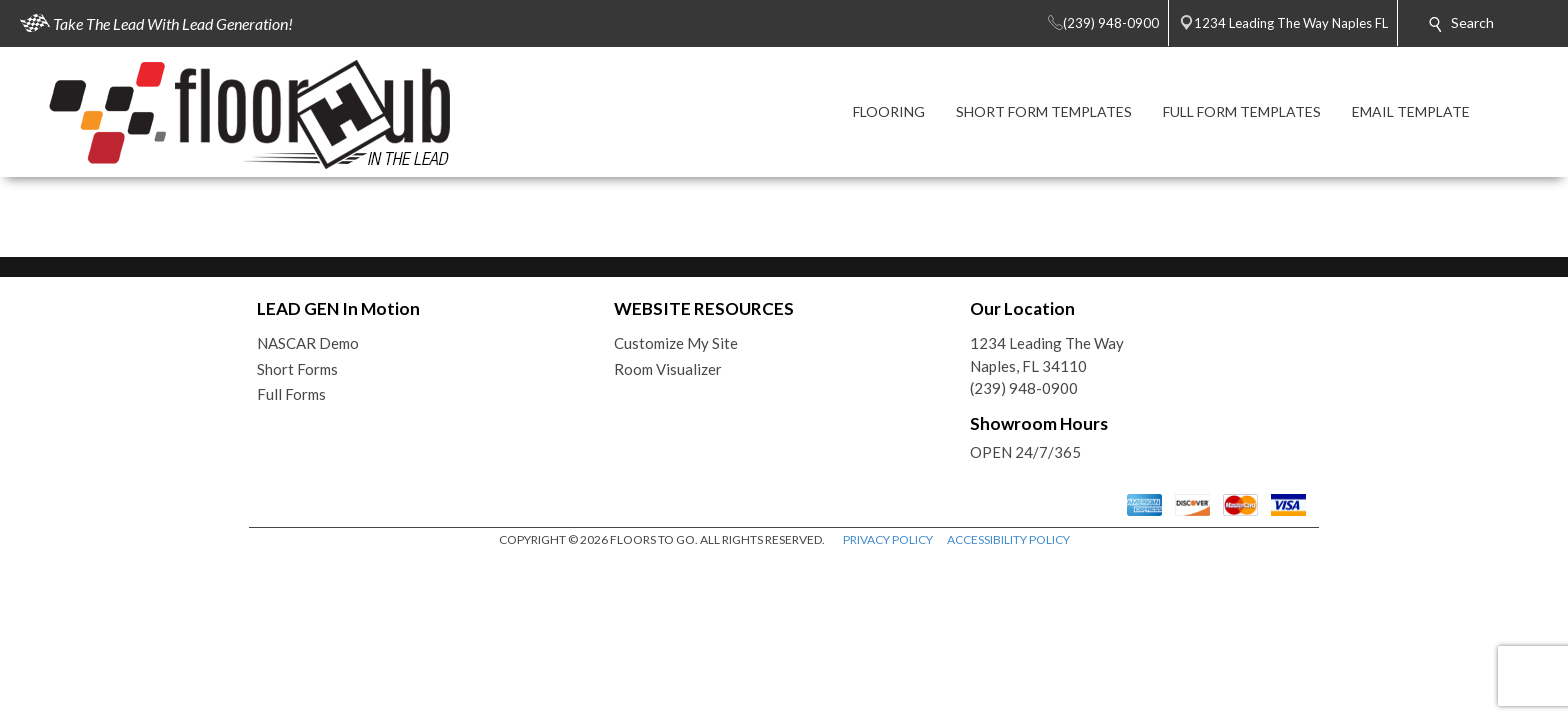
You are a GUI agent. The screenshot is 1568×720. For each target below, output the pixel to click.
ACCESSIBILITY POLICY (1008, 539)
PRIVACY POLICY (888, 539)
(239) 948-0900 (1024, 388)
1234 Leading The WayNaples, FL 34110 (1047, 354)
